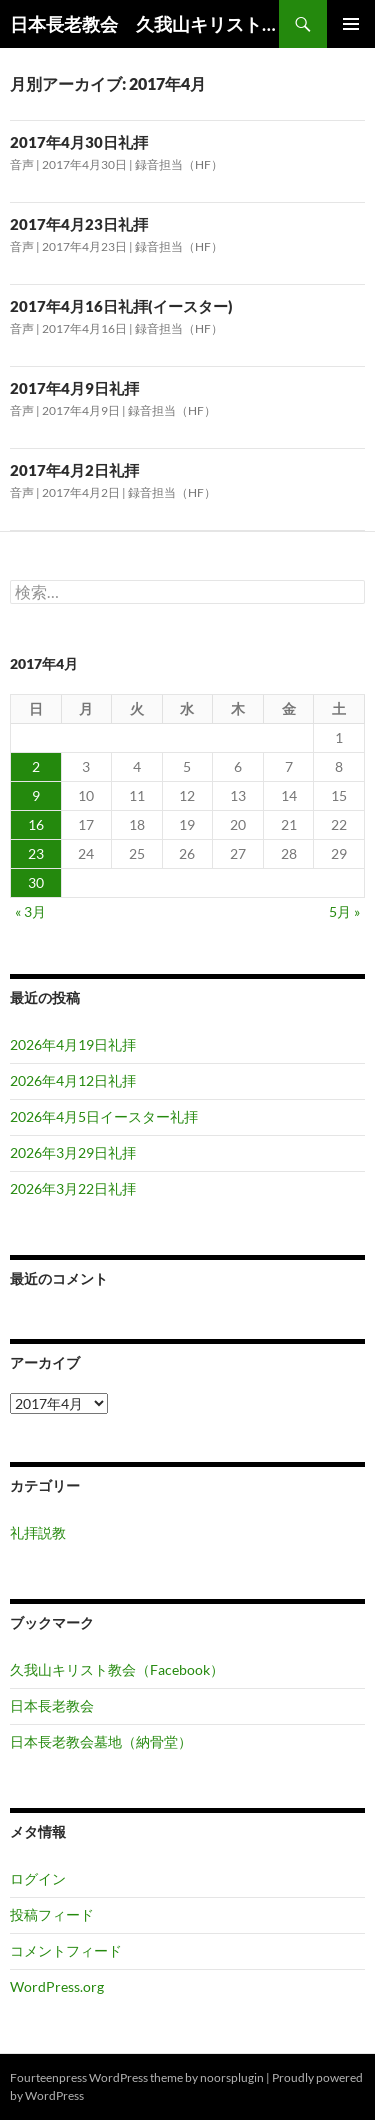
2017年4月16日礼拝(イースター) (121, 306)
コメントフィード (66, 1950)
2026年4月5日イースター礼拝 (104, 1116)
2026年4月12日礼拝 (73, 1080)
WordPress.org (57, 1986)
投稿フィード (52, 1914)
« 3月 (30, 911)
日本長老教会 (52, 1705)
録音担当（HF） (179, 164)
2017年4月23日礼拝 (79, 224)
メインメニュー (351, 24)
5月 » (344, 911)
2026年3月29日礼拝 (73, 1152)
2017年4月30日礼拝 (79, 142)
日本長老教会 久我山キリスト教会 (144, 24)
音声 (22, 164)
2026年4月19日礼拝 (73, 1044)
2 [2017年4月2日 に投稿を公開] (36, 766)
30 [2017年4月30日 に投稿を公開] (36, 882)
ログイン (38, 1878)
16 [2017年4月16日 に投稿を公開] (36, 824)
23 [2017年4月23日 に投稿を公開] (36, 853)
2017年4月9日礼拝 (74, 388)
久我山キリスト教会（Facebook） (117, 1669)
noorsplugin (232, 2077)
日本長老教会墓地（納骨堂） (101, 1741)
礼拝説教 (38, 1532)
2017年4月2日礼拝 (74, 470)
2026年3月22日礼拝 (73, 1188)
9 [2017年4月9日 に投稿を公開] (36, 795)
